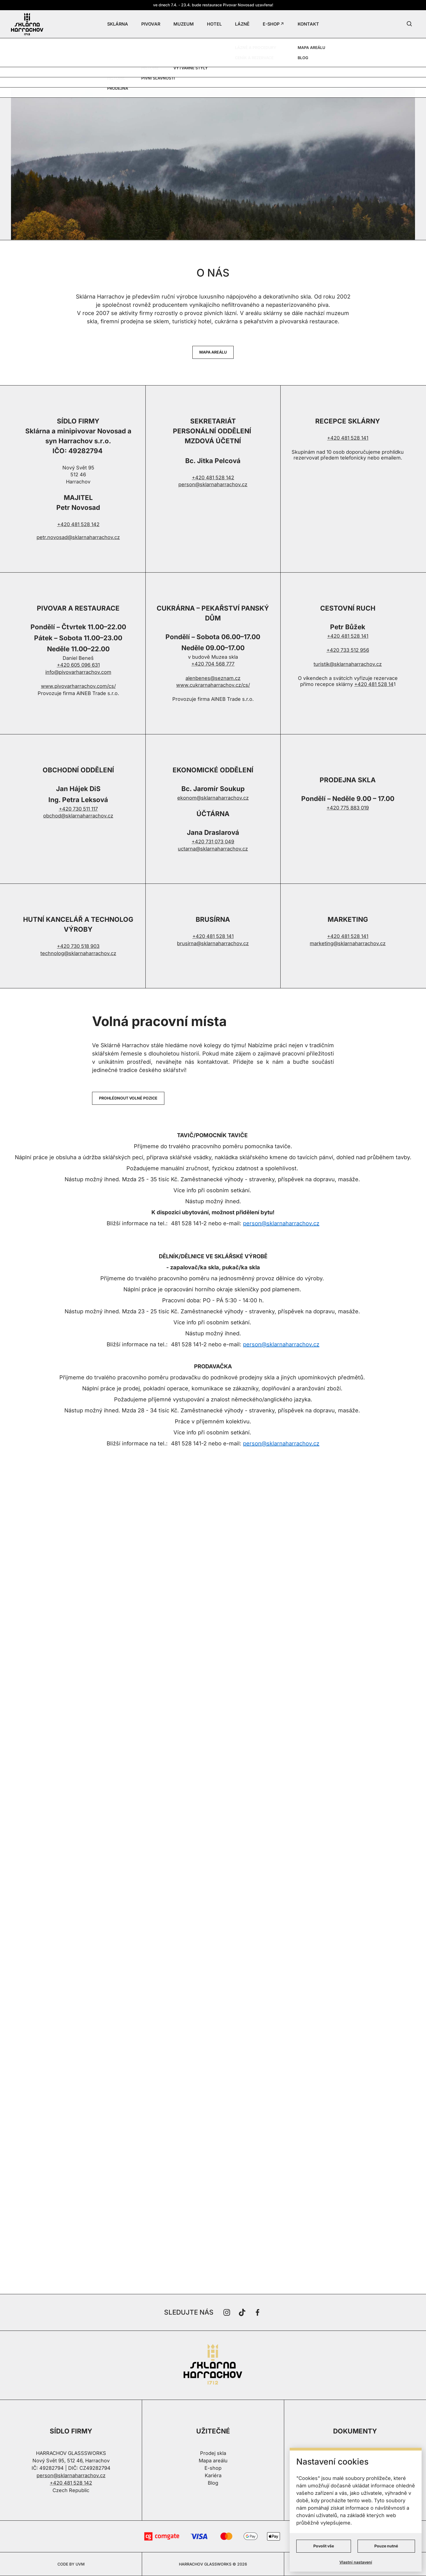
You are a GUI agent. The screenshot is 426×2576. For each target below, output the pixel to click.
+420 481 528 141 (347, 438)
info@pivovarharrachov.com (78, 672)
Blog (213, 2483)
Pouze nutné (386, 2546)
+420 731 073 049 (213, 841)
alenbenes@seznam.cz (213, 678)
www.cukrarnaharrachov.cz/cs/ (213, 685)
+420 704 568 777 (212, 664)
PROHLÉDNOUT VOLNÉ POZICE (128, 1098)
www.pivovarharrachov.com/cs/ (78, 686)
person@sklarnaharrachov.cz (212, 484)
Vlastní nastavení (355, 2562)
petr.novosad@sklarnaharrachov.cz (78, 537)
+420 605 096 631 (78, 665)
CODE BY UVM (71, 2564)
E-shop (213, 2468)
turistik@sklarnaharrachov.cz (348, 664)
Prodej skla (213, 2453)
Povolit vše (323, 2546)
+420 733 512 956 (348, 650)
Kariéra (213, 2475)
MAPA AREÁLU (213, 352)
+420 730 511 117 (78, 809)
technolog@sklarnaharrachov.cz (78, 953)
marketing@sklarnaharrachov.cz (348, 943)
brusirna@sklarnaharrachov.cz (213, 943)
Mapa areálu (213, 2460)
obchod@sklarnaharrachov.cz (78, 816)
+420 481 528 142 (78, 524)
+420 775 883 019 (348, 808)
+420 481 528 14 (374, 684)
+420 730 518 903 (78, 946)
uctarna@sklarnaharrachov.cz (213, 849)
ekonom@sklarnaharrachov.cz (213, 798)
